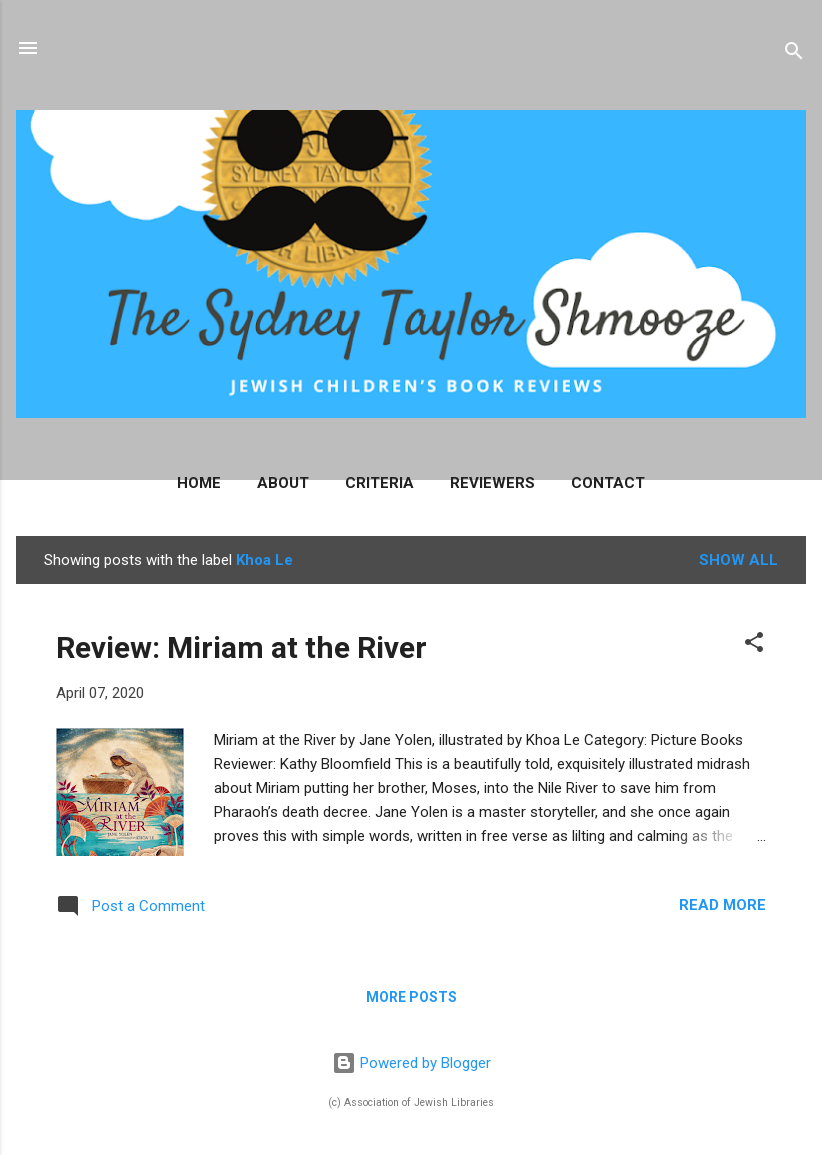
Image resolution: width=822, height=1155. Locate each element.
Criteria (379, 483)
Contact (608, 483)
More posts (411, 997)
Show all (738, 560)
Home (199, 483)
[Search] (794, 54)
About (283, 483)
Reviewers (492, 483)
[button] (754, 645)
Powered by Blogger (411, 1063)
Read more (722, 905)
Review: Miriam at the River (241, 647)
